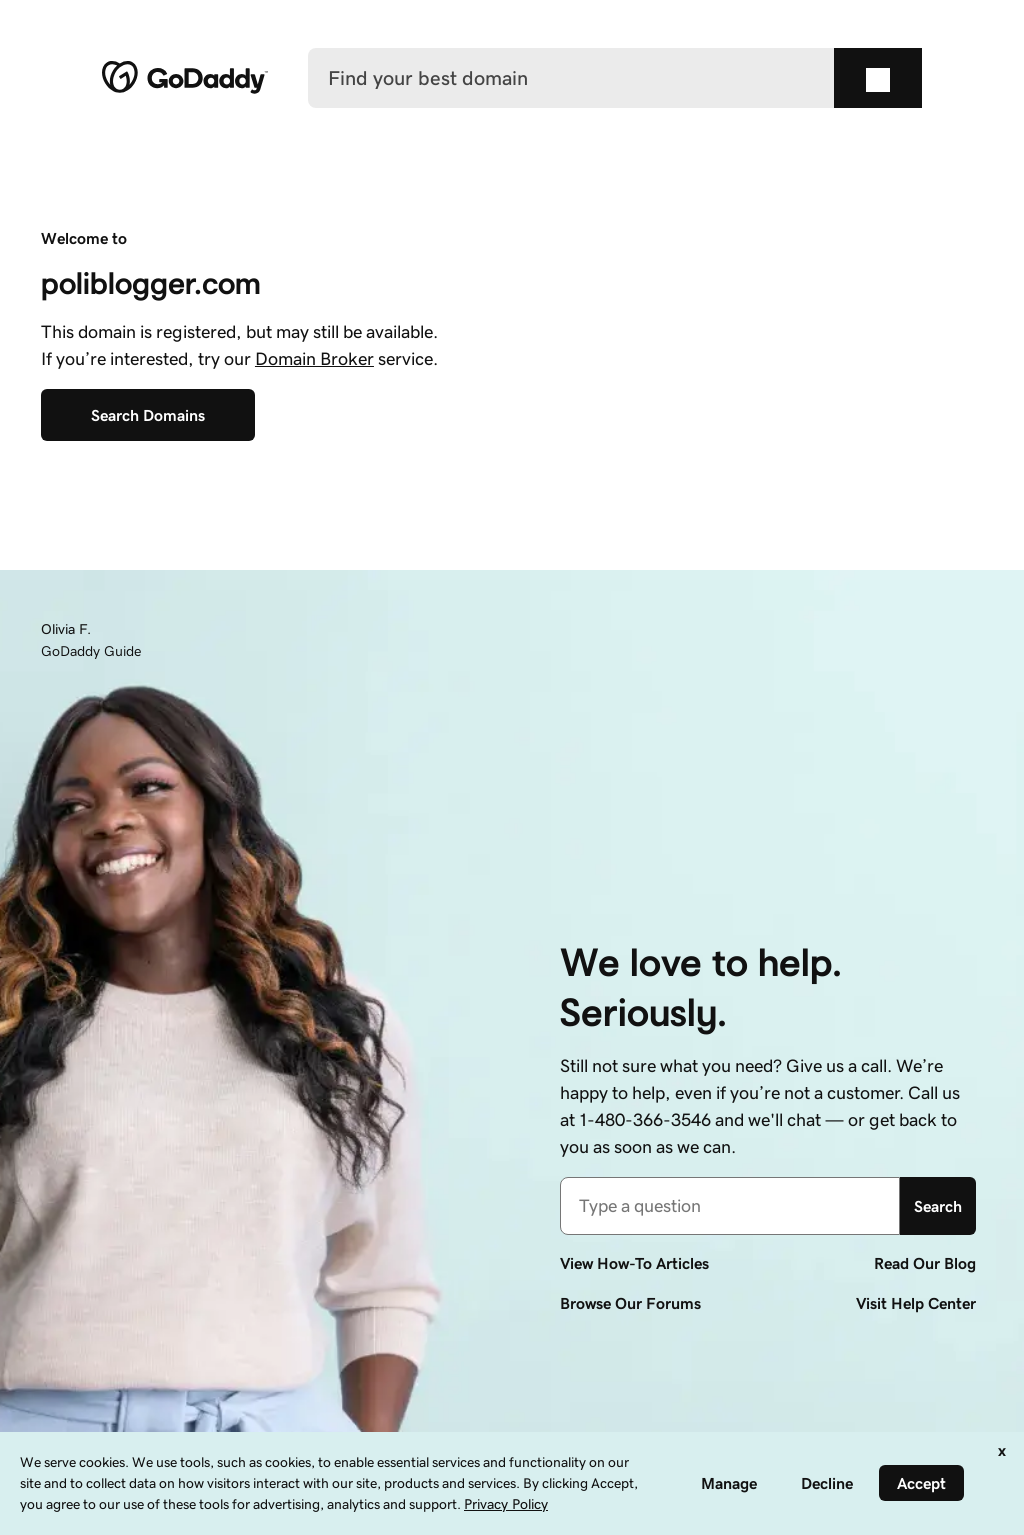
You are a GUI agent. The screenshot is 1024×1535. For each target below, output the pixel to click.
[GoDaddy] (185, 78)
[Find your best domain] (571, 78)
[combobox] (730, 1206)
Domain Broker (314, 359)
